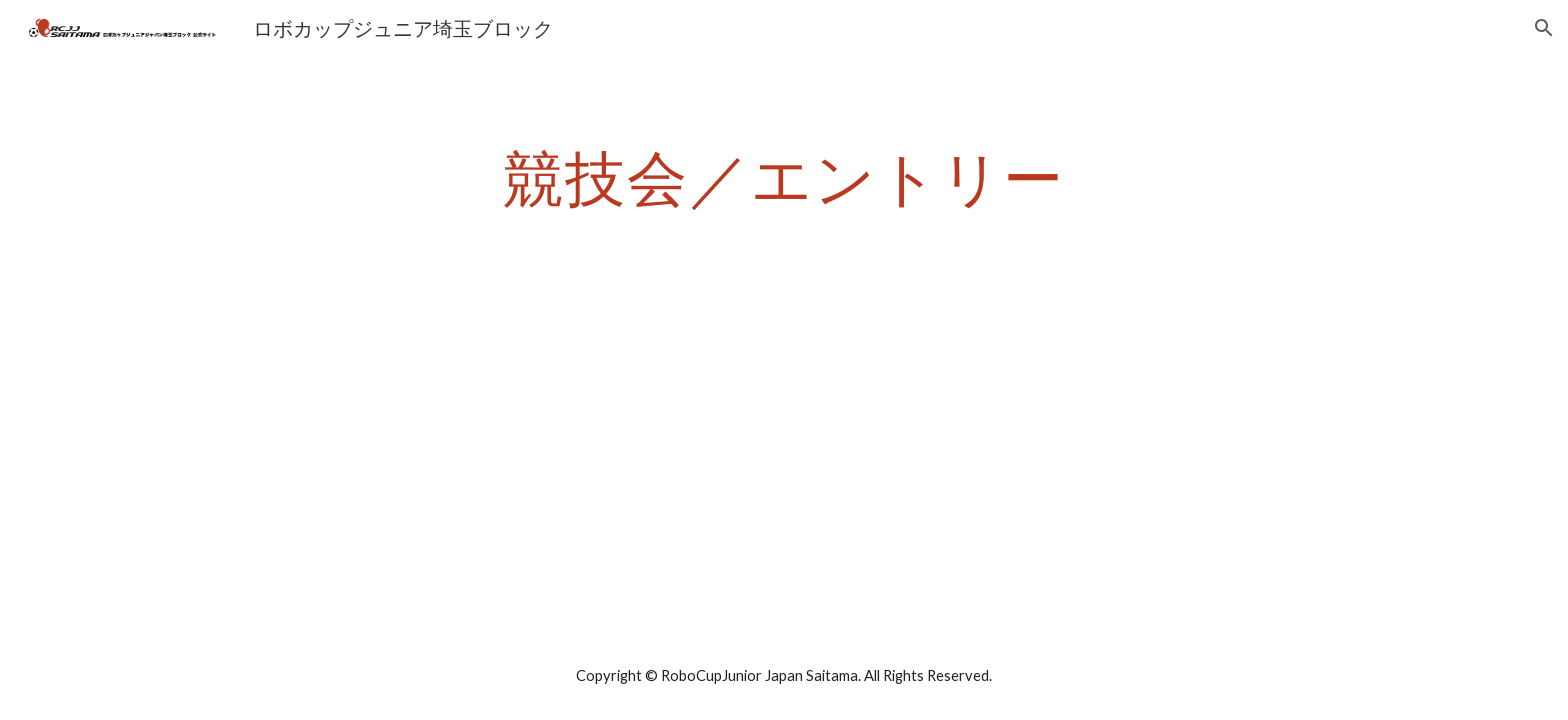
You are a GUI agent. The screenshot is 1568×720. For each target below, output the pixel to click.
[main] (784, 177)
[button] (1544, 28)
